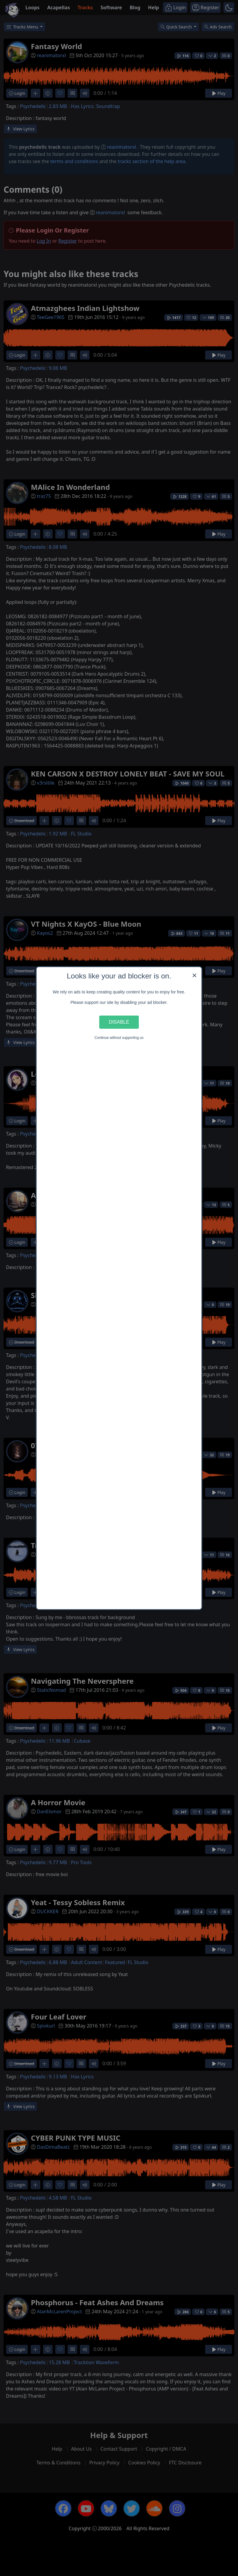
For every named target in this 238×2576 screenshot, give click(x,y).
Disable (119, 1022)
